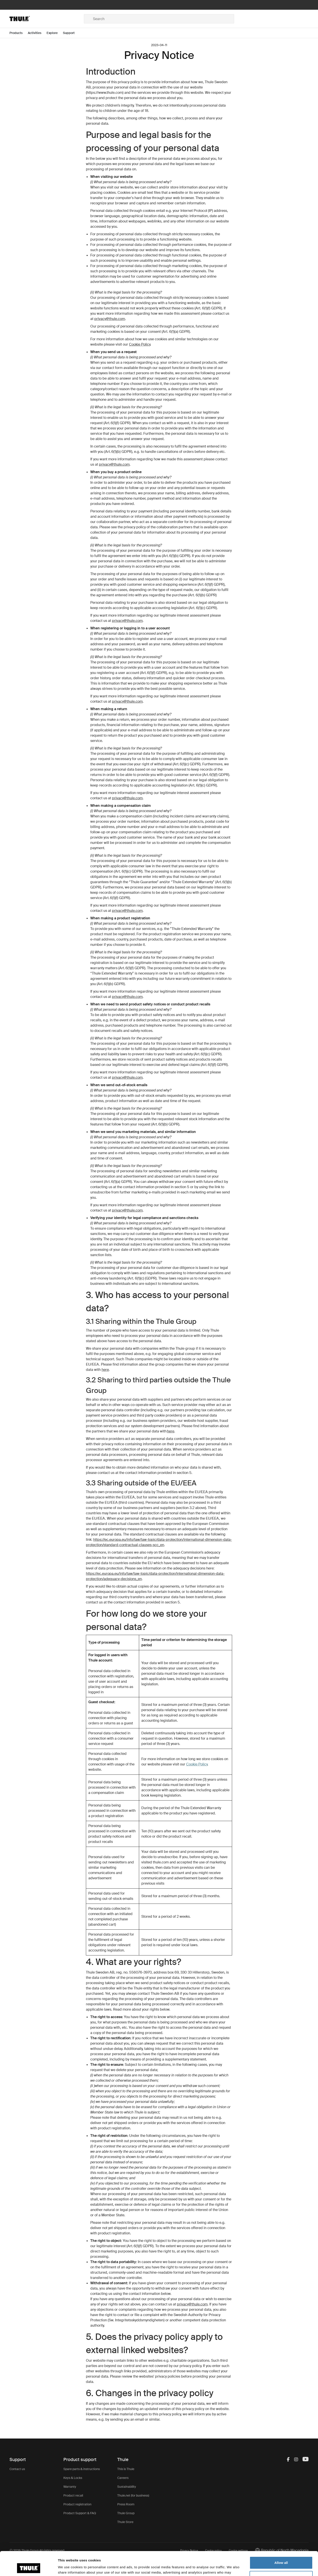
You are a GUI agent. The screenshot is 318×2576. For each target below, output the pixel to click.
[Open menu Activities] (37, 33)
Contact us (17, 2469)
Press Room (125, 2504)
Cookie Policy (139, 344)
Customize (281, 2554)
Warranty (69, 2487)
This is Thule (125, 2469)
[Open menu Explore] (55, 33)
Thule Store (125, 2522)
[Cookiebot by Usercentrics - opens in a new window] (28, 2567)
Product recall (73, 2495)
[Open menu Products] (18, 33)
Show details (68, 2567)
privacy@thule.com (109, 318)
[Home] (46, 18)
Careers (123, 2478)
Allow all (281, 2540)
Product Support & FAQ (79, 2513)
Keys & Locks (72, 2478)
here (105, 1369)
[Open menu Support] (71, 33)
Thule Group (125, 2513)
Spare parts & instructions (81, 2469)
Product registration (77, 2504)
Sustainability (126, 2487)
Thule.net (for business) (133, 2495)
